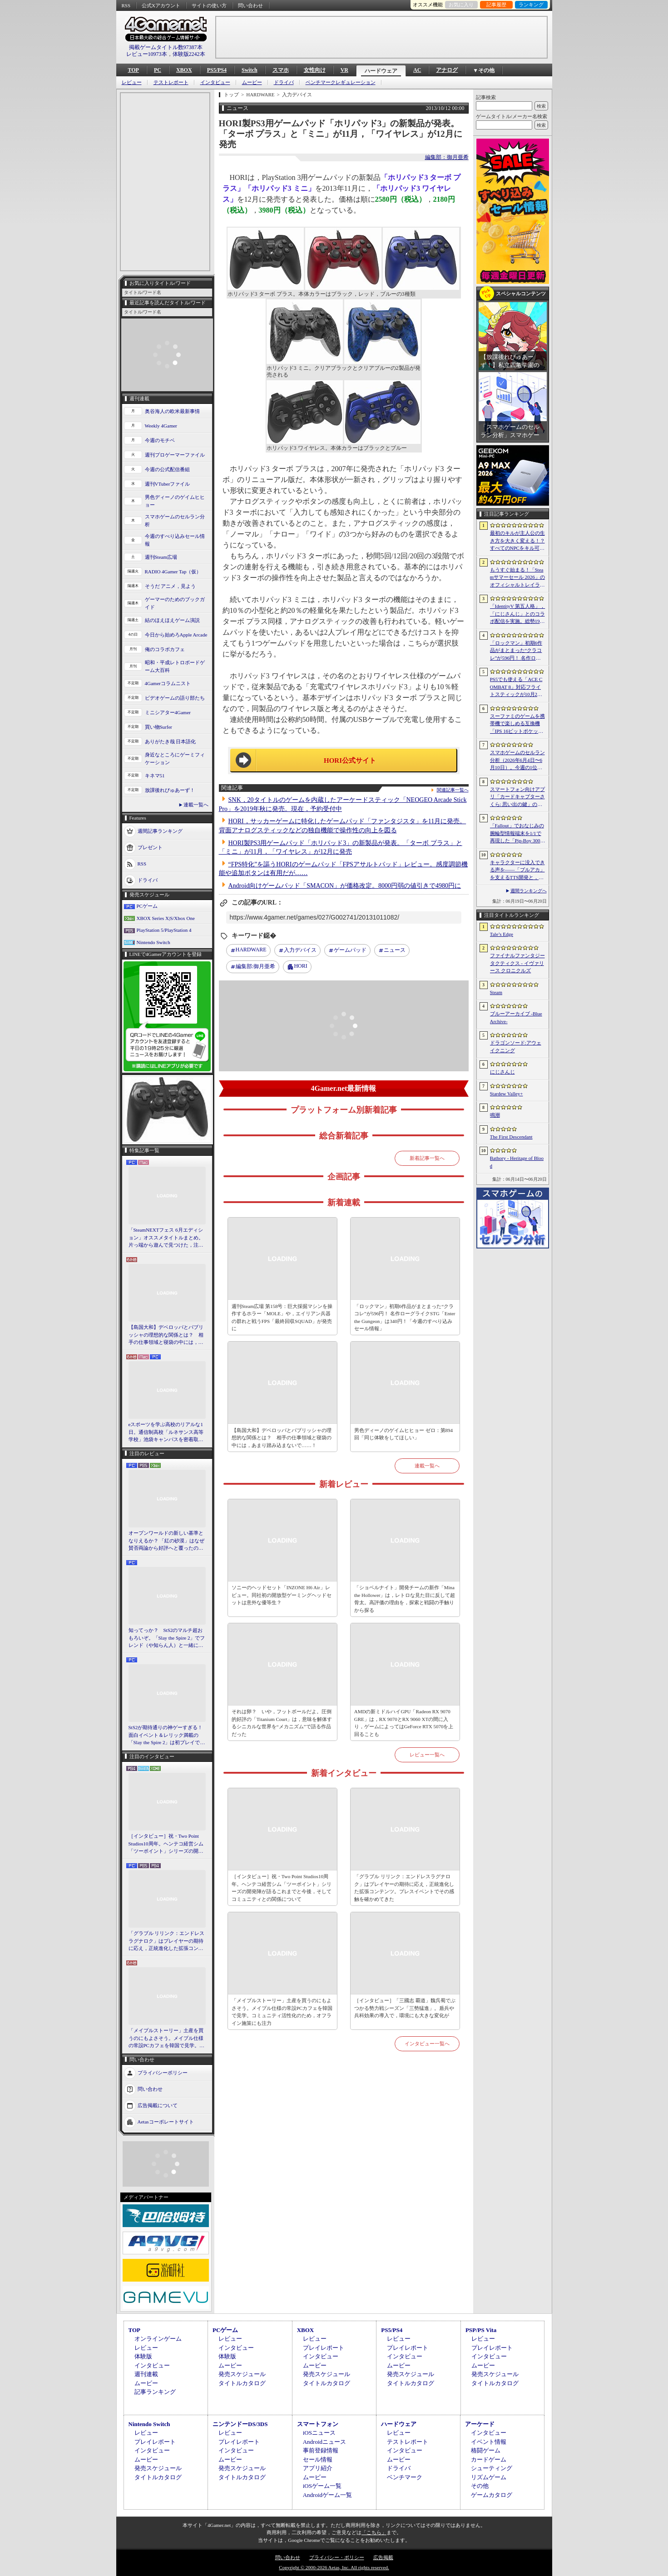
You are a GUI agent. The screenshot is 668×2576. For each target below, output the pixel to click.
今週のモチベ (160, 440)
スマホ (280, 70)
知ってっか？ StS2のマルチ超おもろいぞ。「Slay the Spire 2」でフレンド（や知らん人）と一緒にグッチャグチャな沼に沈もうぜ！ (167, 1638)
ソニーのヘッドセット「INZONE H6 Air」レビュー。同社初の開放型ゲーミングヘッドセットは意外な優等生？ (282, 1595)
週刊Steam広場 (161, 557)
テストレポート (170, 82)
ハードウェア (381, 71)
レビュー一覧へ (427, 1754)
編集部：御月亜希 (447, 157)
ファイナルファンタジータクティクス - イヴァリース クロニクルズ (517, 963)
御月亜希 (255, 967)
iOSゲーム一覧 (322, 2485)
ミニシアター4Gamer (168, 712)
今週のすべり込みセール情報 (175, 540)
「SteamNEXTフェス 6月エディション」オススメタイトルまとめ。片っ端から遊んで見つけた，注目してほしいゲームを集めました (166, 1238)
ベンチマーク (404, 2477)
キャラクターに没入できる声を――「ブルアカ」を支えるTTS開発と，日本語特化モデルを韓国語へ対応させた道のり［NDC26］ (517, 870)
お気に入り (461, 4)
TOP (133, 70)
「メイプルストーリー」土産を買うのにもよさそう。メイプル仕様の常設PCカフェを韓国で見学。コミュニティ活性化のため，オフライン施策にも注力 (166, 2038)
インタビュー (215, 82)
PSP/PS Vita (480, 2330)
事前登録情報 (320, 2450)
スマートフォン (317, 2424)
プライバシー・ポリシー (336, 2557)
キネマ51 (155, 775)
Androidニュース (324, 2441)
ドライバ (284, 82)
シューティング (491, 2468)
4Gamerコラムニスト (168, 683)
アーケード (480, 2424)
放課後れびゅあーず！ (170, 790)
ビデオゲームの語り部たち (175, 698)
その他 (480, 2485)
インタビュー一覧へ (427, 2043)
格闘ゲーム (485, 2450)
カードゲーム (488, 2459)
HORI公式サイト (350, 760)
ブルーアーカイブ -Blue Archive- (516, 1017)
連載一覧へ (195, 804)
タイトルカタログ (242, 2383)
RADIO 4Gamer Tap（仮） (173, 571)
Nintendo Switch (153, 942)
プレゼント (150, 847)
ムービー (252, 82)
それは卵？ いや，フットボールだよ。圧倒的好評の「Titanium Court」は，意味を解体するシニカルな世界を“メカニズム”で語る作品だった (282, 1723)
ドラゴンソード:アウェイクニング (515, 1046)
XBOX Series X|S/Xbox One (166, 918)
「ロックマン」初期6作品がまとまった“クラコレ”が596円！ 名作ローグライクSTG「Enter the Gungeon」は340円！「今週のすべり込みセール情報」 (404, 1317)
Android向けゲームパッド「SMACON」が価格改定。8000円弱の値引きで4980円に (344, 885)
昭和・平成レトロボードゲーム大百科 (175, 666)
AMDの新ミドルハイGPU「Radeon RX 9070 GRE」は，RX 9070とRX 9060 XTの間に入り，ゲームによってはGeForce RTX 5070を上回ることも (404, 1723)
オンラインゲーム (158, 2338)
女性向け (315, 70)
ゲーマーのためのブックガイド (175, 603)
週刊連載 (146, 2374)
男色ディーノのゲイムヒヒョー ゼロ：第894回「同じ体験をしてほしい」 (403, 1434)
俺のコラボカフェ (165, 649)
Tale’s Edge (501, 934)
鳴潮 (495, 1115)
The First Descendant (511, 1136)
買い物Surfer (159, 727)
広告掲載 (383, 2557)
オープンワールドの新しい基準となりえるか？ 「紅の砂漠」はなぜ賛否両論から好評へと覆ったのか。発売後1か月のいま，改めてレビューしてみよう (167, 1541)
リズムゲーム (488, 2477)
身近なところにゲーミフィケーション (175, 758)
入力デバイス (300, 950)
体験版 (143, 2356)
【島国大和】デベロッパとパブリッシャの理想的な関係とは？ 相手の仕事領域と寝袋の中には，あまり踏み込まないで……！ (166, 1335)
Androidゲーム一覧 (327, 2494)
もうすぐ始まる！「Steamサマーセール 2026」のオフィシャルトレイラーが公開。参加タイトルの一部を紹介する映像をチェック (517, 578)
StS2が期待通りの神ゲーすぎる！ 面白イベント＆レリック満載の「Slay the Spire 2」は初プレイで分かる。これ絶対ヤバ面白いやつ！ (167, 1735)
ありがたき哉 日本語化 (170, 741)
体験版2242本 (189, 54)
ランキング (531, 4)
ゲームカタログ (491, 2494)
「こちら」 (373, 2532)
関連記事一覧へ (453, 790)
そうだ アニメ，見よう (170, 586)
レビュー (132, 82)
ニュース (395, 950)
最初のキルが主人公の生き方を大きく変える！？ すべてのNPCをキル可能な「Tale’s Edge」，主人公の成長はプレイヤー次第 (517, 541)
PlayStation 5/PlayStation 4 (164, 930)
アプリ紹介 (317, 2468)
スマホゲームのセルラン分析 (175, 520)
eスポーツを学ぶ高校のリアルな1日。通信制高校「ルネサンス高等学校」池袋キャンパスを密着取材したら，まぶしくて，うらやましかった (166, 1432)
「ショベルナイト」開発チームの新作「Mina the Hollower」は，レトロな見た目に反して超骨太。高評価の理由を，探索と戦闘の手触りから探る (404, 1599)
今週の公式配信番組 (167, 469)
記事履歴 (496, 4)
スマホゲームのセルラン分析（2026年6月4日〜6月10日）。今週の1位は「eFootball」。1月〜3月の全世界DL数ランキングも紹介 (517, 760)
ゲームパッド (350, 950)
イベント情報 (488, 2441)
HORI (300, 966)
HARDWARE (251, 949)
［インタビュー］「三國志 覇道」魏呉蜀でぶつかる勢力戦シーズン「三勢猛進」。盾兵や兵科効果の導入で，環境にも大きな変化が (404, 2008)
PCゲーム (147, 906)
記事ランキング (155, 2391)
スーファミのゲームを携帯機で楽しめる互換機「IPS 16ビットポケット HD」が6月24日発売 (517, 724)
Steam (496, 992)
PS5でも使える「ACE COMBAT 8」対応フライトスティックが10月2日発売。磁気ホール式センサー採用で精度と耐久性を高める (517, 687)
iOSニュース (319, 2432)
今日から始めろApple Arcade (176, 634)
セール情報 (317, 2459)
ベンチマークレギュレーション (341, 82)
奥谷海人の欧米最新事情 (172, 411)
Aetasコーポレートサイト (166, 2121)
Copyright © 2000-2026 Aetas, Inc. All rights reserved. (334, 2567)
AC (417, 70)
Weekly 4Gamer (161, 425)
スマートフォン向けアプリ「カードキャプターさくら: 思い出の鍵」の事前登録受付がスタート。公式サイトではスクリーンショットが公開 (517, 797)
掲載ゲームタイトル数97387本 (166, 47)
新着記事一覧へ (427, 1158)
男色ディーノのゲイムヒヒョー (175, 500)
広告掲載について (158, 2105)
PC (157, 70)
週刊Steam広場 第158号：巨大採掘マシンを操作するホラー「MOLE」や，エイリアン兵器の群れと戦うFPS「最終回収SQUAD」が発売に (282, 1317)
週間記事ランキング (160, 831)
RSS (126, 5)
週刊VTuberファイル (167, 484)
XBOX (184, 70)
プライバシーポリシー (163, 2072)
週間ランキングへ (528, 890)
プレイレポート (323, 2347)
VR (344, 70)
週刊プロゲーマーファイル (175, 455)
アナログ (447, 70)
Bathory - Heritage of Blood (517, 1162)
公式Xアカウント (161, 5)
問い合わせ (250, 5)
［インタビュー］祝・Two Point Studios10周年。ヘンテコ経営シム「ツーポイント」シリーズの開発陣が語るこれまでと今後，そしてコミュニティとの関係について (166, 1844)
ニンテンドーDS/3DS (240, 2424)
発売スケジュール (242, 2374)
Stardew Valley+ (506, 1093)
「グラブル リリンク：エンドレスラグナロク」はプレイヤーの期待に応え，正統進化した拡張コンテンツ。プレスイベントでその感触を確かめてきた (167, 1941)
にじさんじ (502, 1071)
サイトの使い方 (209, 5)
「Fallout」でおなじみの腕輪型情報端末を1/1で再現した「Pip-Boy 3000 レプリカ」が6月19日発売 (517, 834)
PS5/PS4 (217, 70)
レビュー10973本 (146, 54)
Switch (249, 70)
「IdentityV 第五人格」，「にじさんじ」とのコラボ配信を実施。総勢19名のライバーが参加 (517, 614)
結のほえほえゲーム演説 (172, 620)
